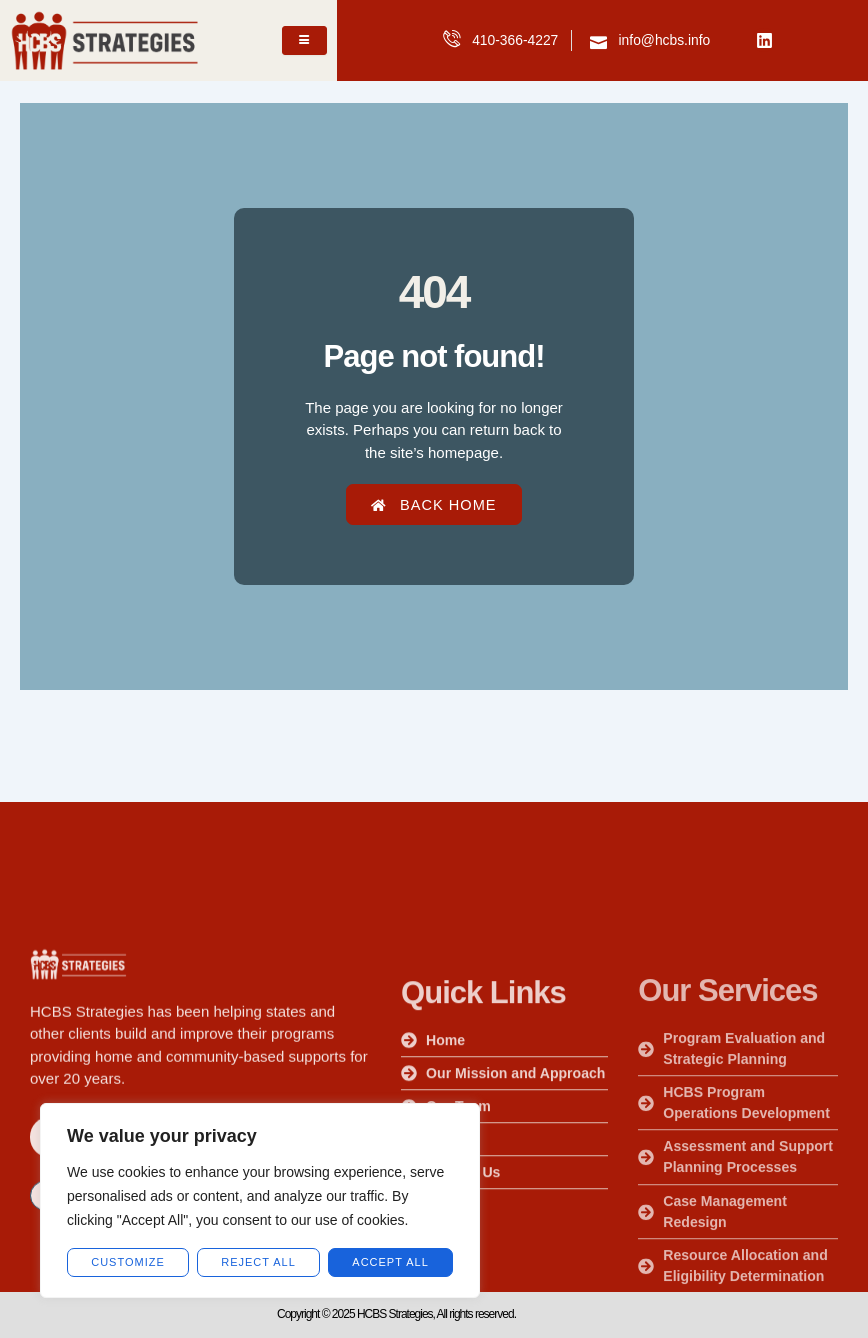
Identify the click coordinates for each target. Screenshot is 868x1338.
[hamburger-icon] (304, 40)
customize (128, 1262)
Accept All (390, 1262)
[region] (260, 1200)
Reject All (258, 1262)
